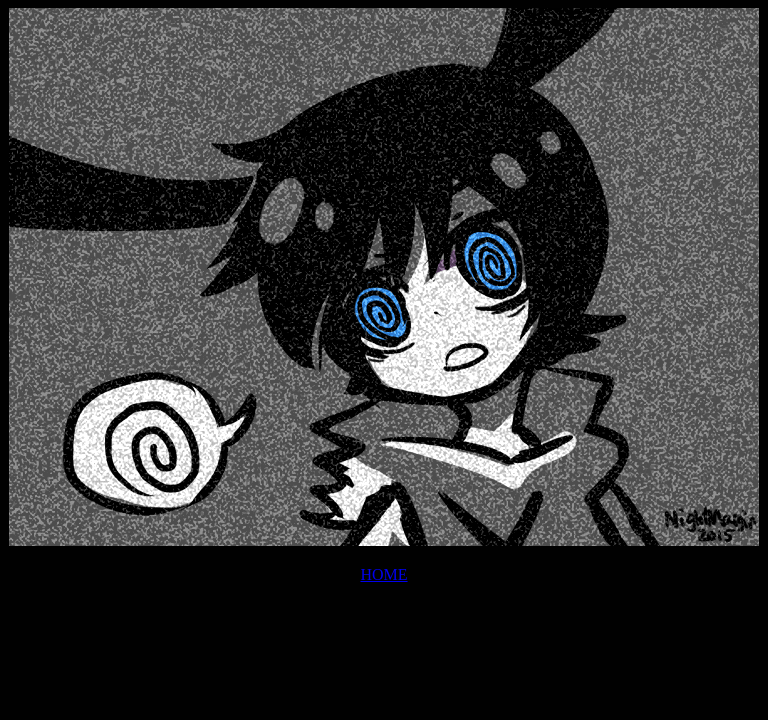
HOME (383, 574)
